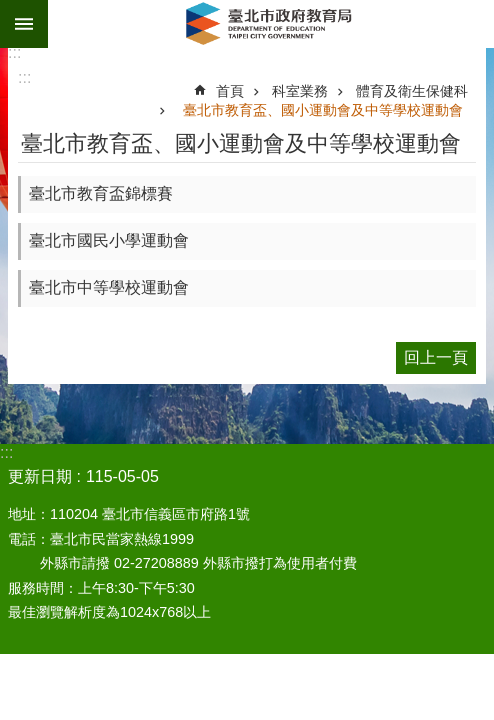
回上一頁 (436, 357)
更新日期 (40, 476)
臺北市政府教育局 (271, 24)
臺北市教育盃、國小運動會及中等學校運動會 (323, 110)
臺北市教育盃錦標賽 (101, 193)
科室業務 (300, 91)
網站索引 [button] (24, 24)
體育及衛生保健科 (412, 91)
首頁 (230, 91)
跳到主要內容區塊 (10, 10)
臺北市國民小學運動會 (109, 240)
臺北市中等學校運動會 (109, 287)
